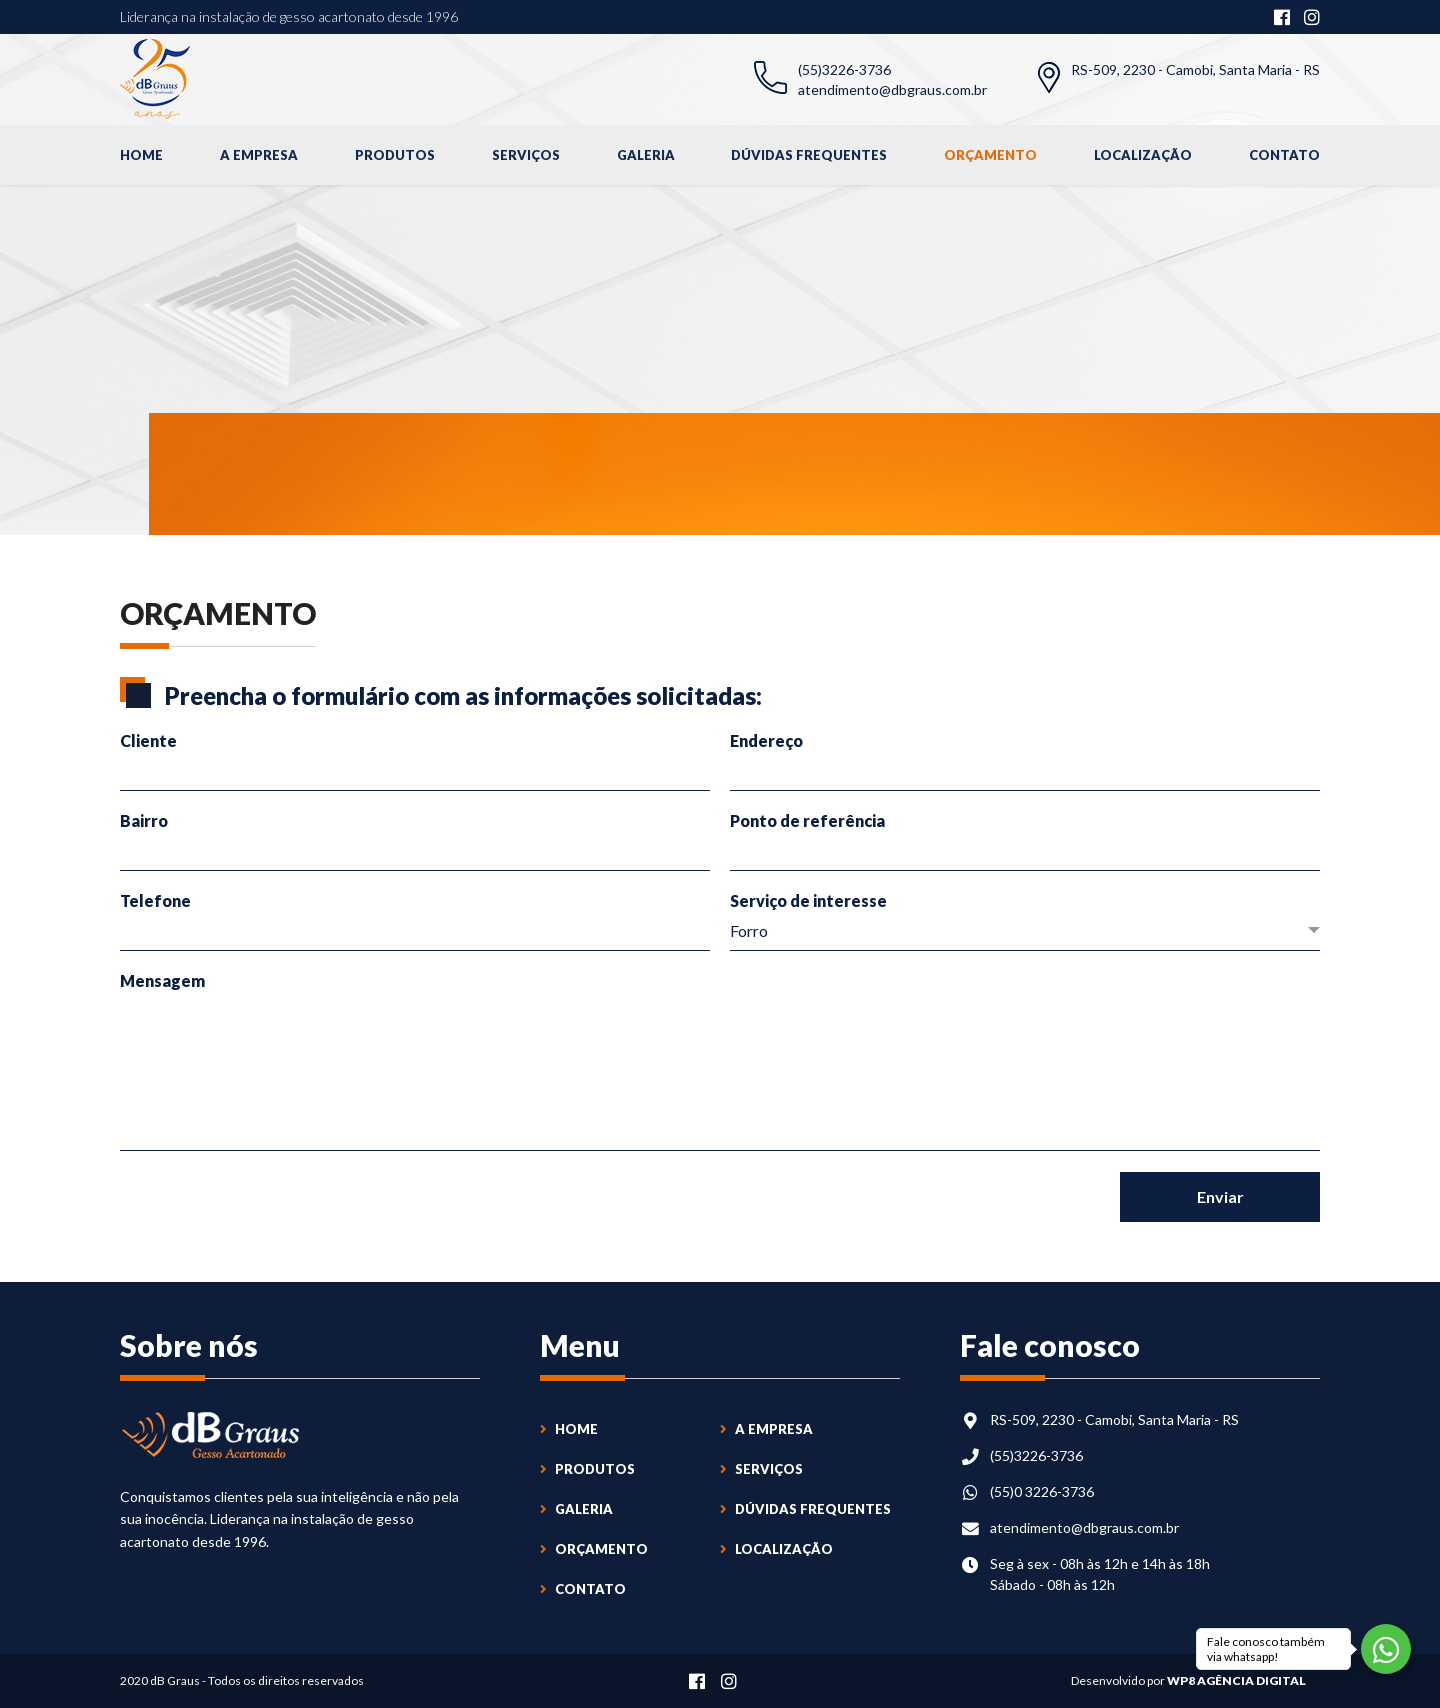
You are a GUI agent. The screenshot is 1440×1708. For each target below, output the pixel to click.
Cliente (148, 740)
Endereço (766, 740)
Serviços (526, 155)
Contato (1284, 155)
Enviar (1220, 1196)
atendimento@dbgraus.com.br (892, 89)
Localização (1143, 155)
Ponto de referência (807, 820)
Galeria (646, 155)
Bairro (144, 820)
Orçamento (990, 155)
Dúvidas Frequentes (809, 155)
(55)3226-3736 (844, 69)
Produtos (395, 155)
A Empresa (259, 155)
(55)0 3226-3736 (1042, 1491)
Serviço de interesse (808, 900)
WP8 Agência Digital (1236, 1680)
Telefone (155, 900)
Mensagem (162, 980)
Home (141, 155)
